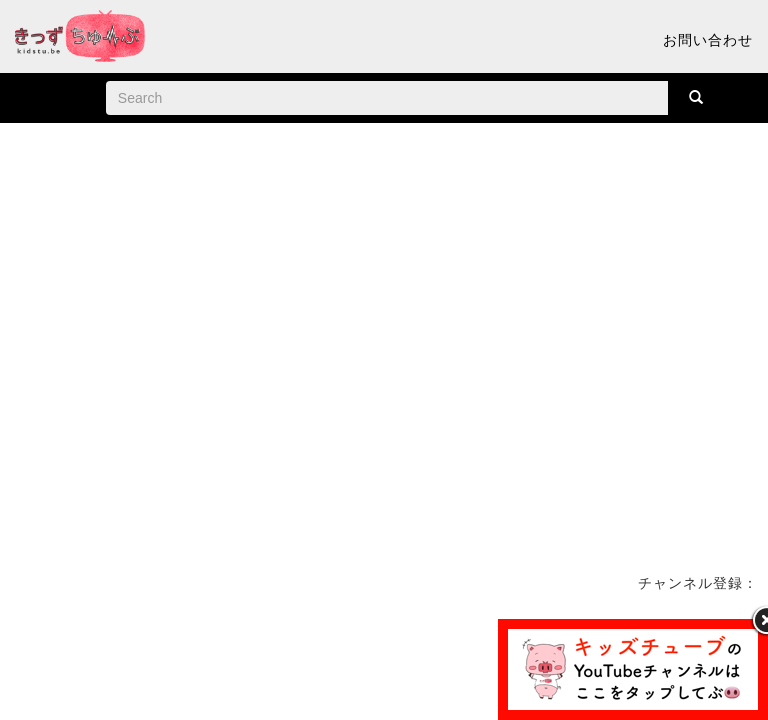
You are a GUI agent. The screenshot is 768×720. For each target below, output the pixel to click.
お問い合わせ (708, 40)
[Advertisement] (384, 664)
